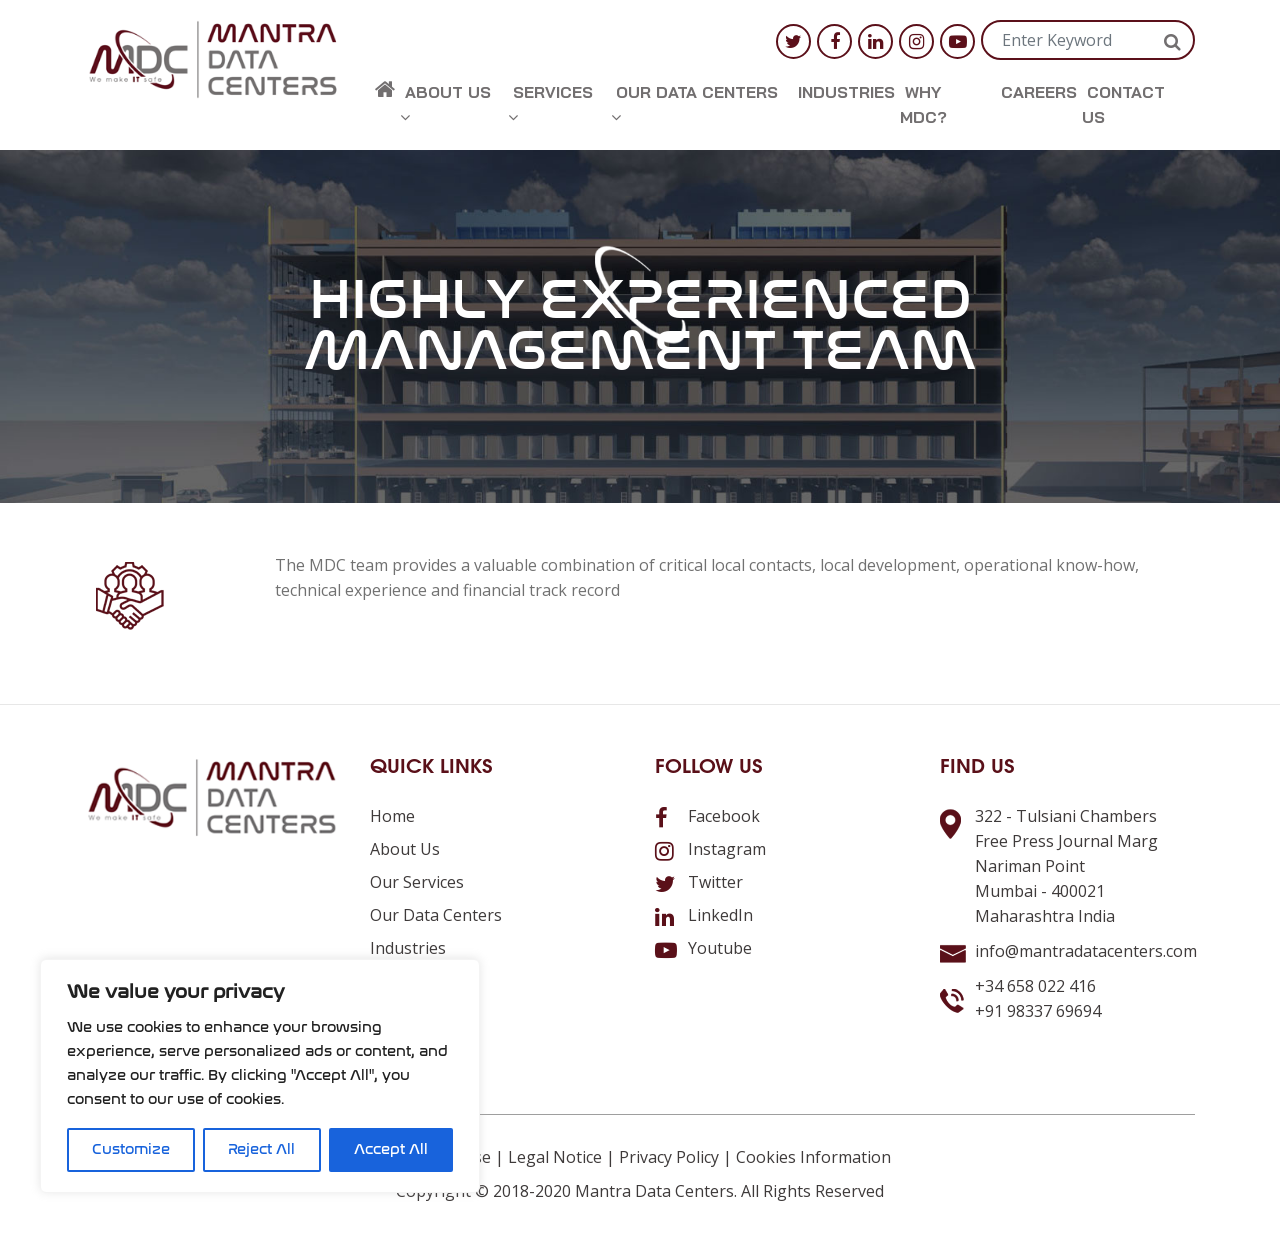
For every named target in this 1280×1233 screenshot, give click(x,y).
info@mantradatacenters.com (1086, 951)
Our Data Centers (694, 103)
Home (392, 816)
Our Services (417, 882)
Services (550, 103)
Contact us (1123, 104)
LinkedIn (704, 915)
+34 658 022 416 (1035, 986)
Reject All (261, 1149)
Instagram (710, 849)
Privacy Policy (669, 1157)
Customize (131, 1149)
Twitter (699, 882)
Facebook (707, 816)
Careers (1039, 92)
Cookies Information (813, 1157)
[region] (260, 1076)
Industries (846, 92)
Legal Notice (555, 1157)
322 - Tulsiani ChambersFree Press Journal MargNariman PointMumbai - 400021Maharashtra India (1066, 866)
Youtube (703, 948)
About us (445, 103)
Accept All (391, 1149)
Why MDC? (923, 104)
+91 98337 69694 (1038, 1011)
